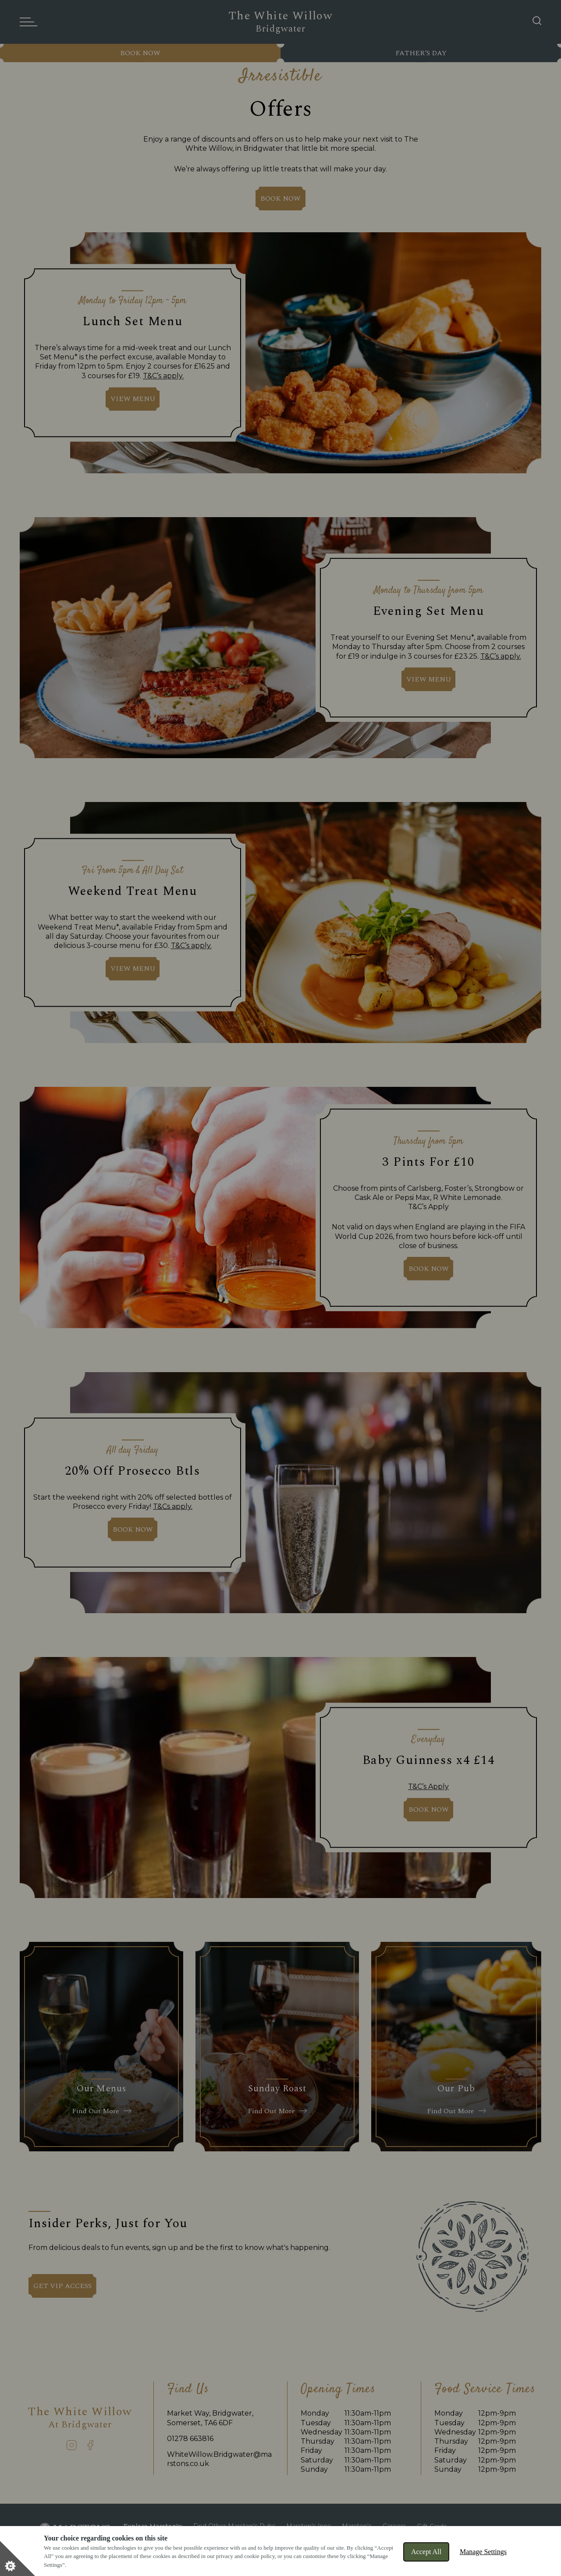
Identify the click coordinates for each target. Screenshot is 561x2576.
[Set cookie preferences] (17, 2558)
